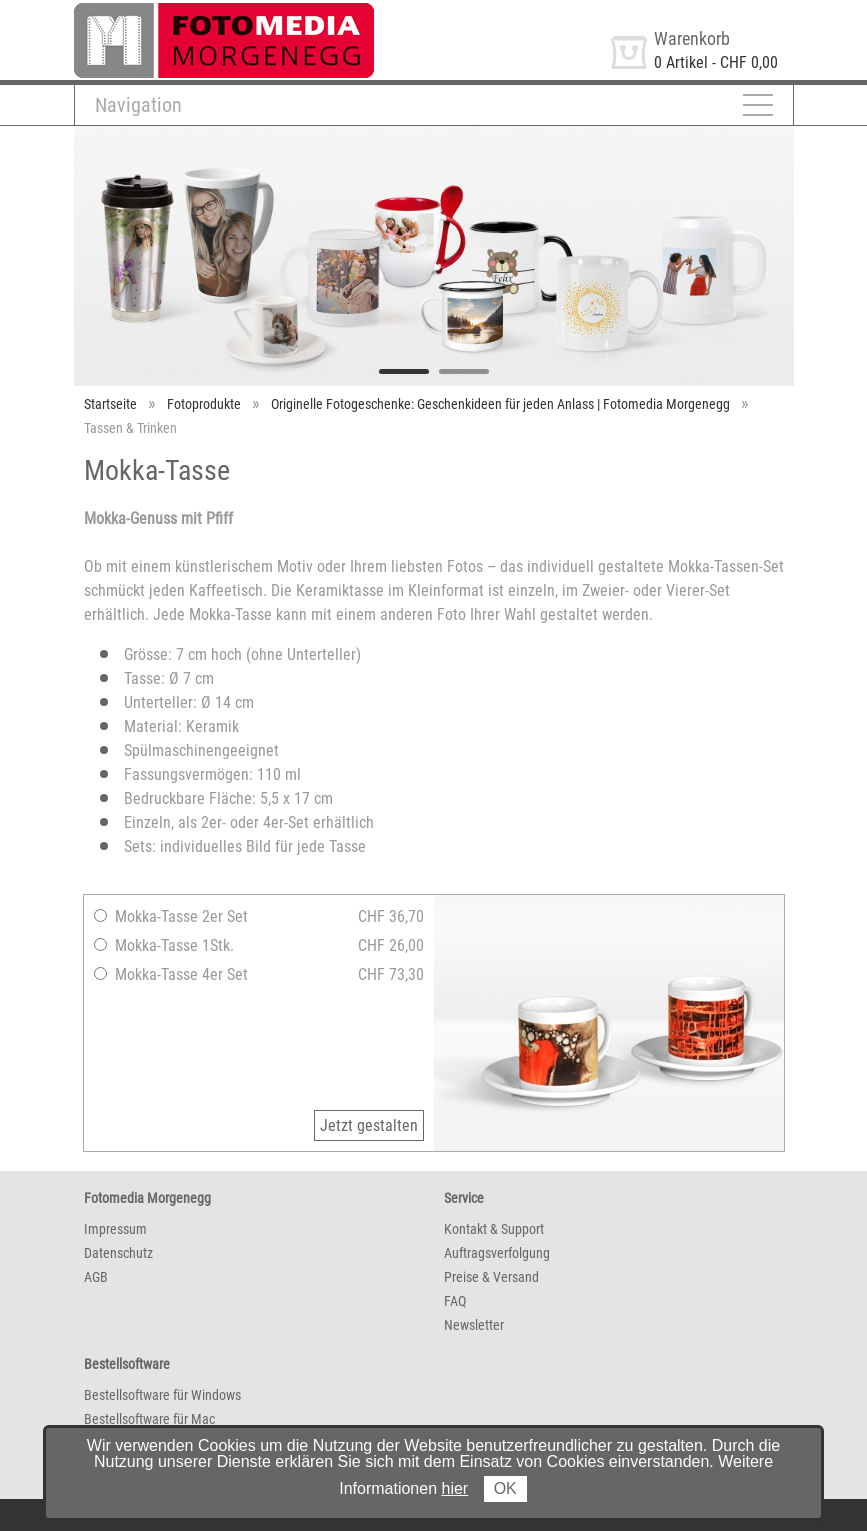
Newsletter (474, 1325)
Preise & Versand (491, 1277)
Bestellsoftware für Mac (149, 1419)
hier (455, 1488)
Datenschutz (118, 1253)
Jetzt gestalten (369, 1125)
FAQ (455, 1301)
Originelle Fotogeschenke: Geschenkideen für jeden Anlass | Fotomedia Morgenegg (500, 404)
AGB (96, 1277)
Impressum (115, 1229)
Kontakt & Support (494, 1229)
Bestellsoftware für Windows (162, 1395)
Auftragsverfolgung (497, 1253)
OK (505, 1488)
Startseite (110, 404)
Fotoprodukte (204, 404)
